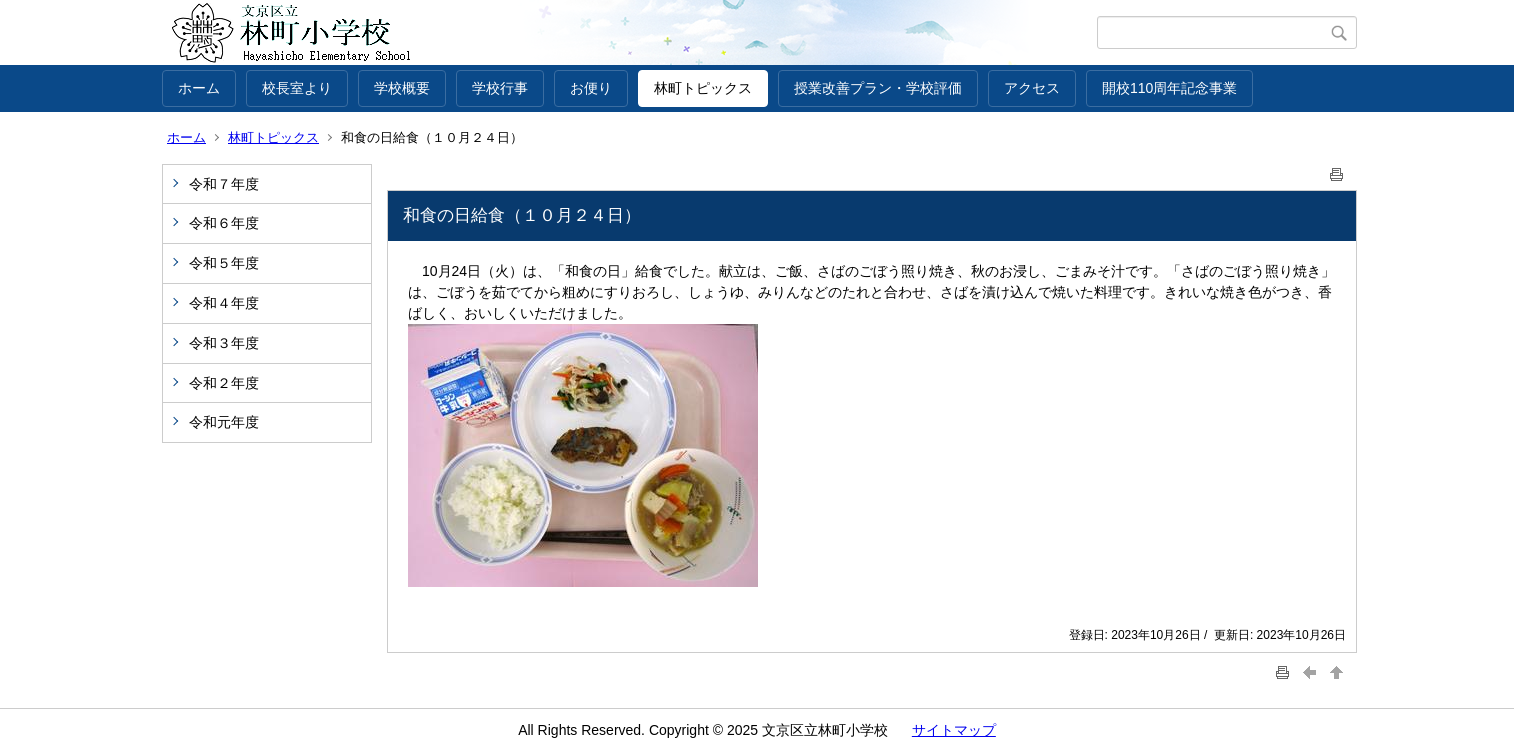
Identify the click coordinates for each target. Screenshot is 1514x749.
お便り (591, 88)
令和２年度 (224, 383)
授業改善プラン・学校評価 (878, 88)
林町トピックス (703, 88)
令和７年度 (224, 184)
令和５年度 (224, 263)
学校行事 (500, 88)
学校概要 (402, 88)
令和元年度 (224, 422)
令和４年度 (224, 303)
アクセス (1032, 88)
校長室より (297, 88)
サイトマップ (954, 730)
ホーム (199, 88)
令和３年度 (224, 343)
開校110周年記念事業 (1169, 88)
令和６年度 (224, 223)
